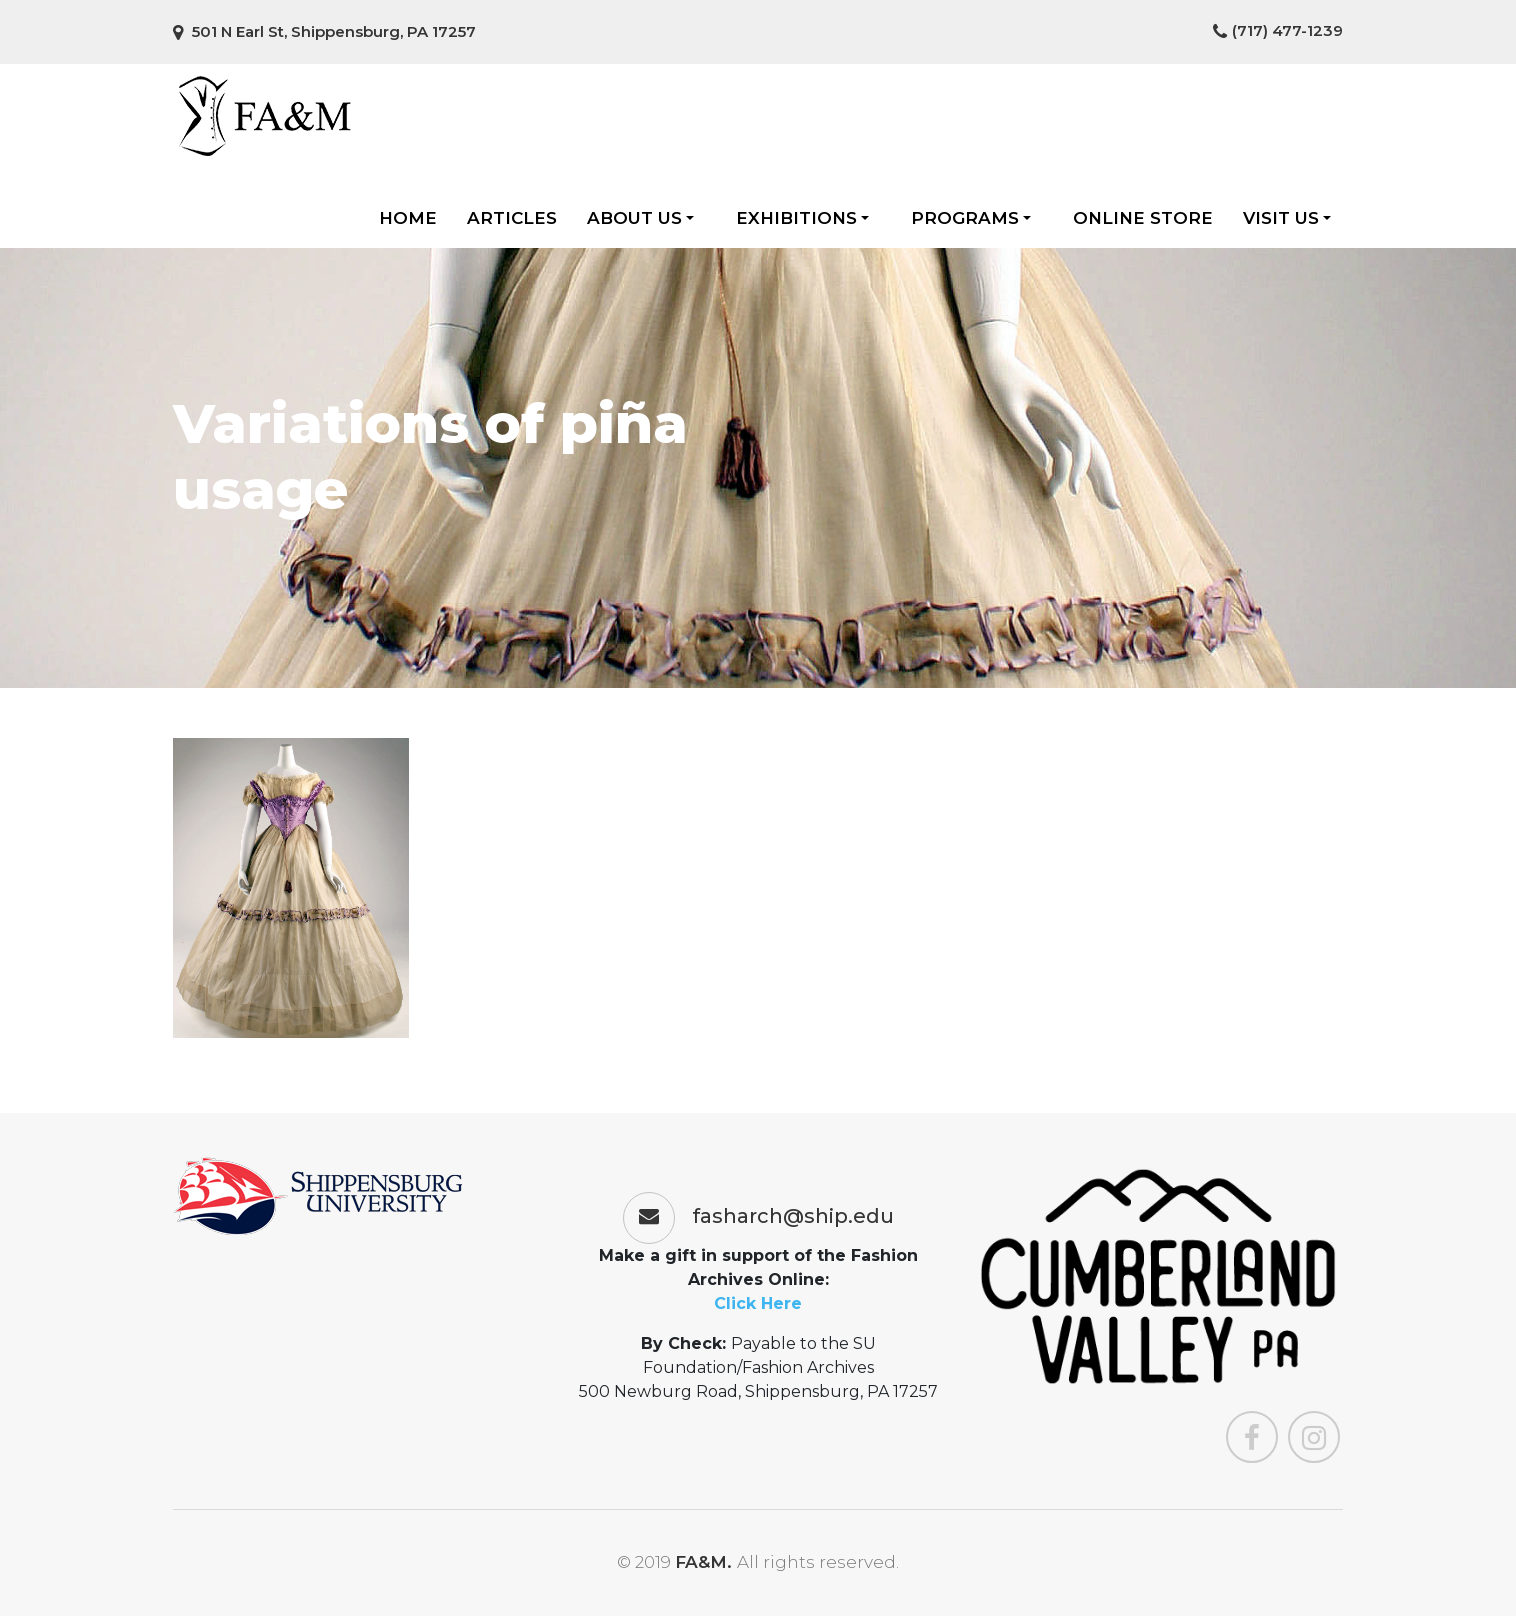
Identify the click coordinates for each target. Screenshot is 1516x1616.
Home (408, 218)
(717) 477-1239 (1278, 31)
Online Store (1143, 218)
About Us (640, 218)
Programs (971, 218)
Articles (512, 218)
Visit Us (1287, 218)
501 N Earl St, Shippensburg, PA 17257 (324, 31)
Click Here (758, 1303)
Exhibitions (802, 218)
